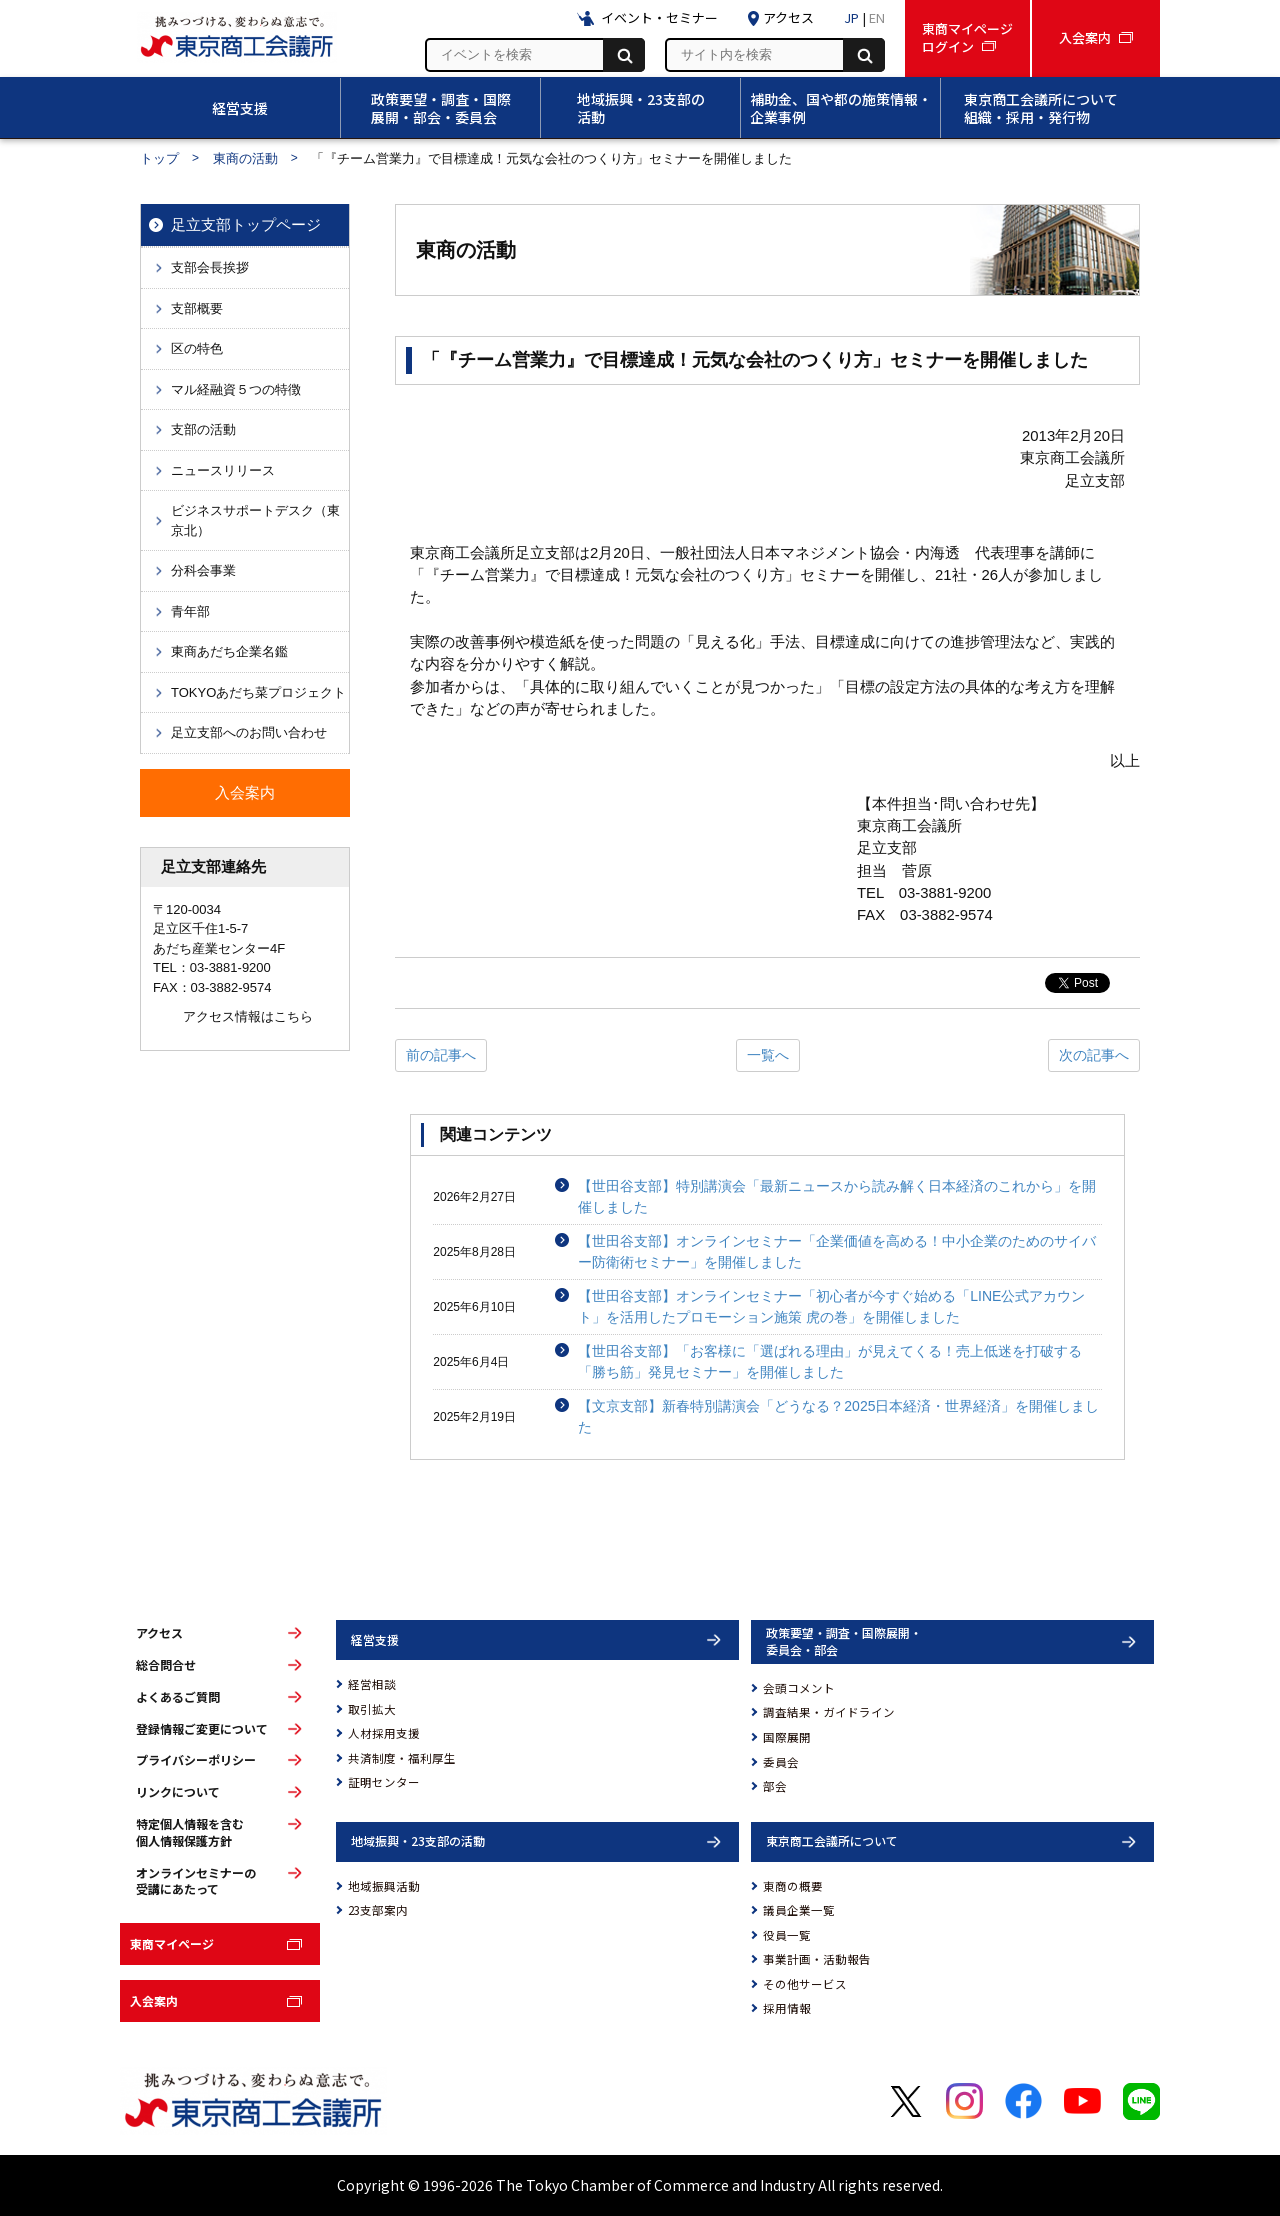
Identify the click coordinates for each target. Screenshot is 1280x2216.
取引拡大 (372, 1709)
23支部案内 (378, 1910)
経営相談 (372, 1684)
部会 (775, 1786)
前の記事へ (441, 1055)
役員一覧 (787, 1935)
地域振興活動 (384, 1886)
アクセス (159, 1633)
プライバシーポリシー (196, 1760)
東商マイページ (172, 1943)
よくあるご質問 (178, 1697)
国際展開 (787, 1737)
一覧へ (768, 1055)
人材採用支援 (384, 1733)
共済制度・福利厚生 (402, 1758)
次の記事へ (1094, 1055)
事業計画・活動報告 (817, 1959)
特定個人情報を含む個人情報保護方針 (190, 1832)
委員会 (781, 1762)
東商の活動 (245, 158)
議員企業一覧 (799, 1910)
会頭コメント (799, 1688)
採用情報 (787, 2008)
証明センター (384, 1782)
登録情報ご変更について (202, 1729)
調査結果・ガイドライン (829, 1712)
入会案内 (154, 2000)
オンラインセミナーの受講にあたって (196, 1881)
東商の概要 (793, 1886)
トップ (159, 158)
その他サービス (805, 1984)
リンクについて (178, 1792)
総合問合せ (166, 1665)
